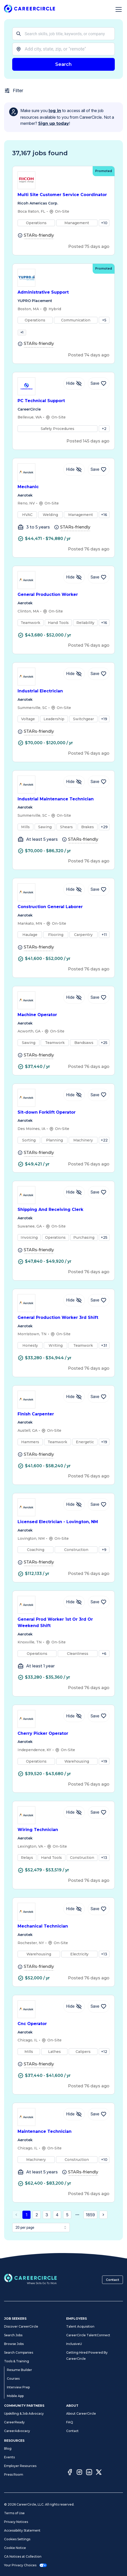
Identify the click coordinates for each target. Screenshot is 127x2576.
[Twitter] (98, 2473)
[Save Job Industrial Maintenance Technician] (98, 786)
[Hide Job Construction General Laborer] (74, 894)
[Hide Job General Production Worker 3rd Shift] (74, 1305)
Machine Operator (63, 1019)
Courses (13, 2378)
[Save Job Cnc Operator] (98, 2011)
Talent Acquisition (80, 2326)
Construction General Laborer (63, 911)
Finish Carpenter (63, 1419)
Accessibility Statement (22, 2530)
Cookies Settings (17, 2539)
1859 (90, 2219)
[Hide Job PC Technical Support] (74, 388)
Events (9, 2457)
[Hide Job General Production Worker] (74, 582)
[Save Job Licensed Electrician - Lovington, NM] (98, 1509)
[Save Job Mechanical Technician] (98, 1913)
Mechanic (63, 491)
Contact (112, 2280)
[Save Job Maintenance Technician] (98, 2119)
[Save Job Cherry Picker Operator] (98, 1721)
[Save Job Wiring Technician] (98, 1817)
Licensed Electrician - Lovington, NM (63, 1526)
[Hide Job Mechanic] (74, 474)
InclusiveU (74, 2344)
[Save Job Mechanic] (98, 474)
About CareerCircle (81, 2413)
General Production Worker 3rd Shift (63, 1322)
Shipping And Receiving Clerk (63, 1214)
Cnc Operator (63, 2028)
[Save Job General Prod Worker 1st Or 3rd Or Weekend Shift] (98, 1606)
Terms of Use (14, 2513)
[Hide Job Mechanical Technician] (74, 1913)
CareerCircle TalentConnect (88, 2335)
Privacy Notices (16, 2522)
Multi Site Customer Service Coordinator (63, 195)
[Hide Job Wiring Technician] (74, 1817)
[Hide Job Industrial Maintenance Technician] (74, 786)
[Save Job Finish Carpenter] (98, 1401)
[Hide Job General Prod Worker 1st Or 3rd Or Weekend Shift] (74, 1606)
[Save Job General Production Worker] (98, 582)
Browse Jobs (14, 2344)
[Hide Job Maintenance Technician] (74, 2119)
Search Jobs (13, 2335)
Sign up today (53, 123)
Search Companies (18, 2352)
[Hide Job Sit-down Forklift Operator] (74, 1099)
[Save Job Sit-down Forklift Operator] (98, 1099)
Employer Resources (20, 2466)
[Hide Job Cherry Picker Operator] (74, 1721)
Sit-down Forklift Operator (63, 1117)
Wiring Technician (63, 1834)
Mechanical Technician (63, 1931)
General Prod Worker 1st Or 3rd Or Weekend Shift (63, 1627)
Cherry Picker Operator (63, 1738)
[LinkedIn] (89, 2473)
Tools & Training (16, 2361)
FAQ (69, 2422)
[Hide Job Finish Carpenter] (74, 1401)
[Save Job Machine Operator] (98, 1002)
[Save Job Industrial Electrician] (98, 678)
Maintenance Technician (63, 2136)
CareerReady (14, 2422)
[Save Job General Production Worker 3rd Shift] (98, 1305)
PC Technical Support (63, 405)
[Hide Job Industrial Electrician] (74, 678)
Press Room (13, 2474)
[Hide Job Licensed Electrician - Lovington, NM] (74, 1509)
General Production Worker (63, 599)
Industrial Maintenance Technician (63, 804)
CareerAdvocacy (17, 2431)
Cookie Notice (15, 2548)
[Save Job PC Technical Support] (98, 388)
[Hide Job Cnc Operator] (74, 2011)
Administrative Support (63, 292)
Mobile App (15, 2396)
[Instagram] (79, 2473)
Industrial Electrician (63, 696)
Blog (7, 2448)
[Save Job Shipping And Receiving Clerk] (98, 1197)
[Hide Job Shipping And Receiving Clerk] (74, 1197)
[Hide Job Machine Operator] (74, 1002)
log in (55, 110)
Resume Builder (19, 2370)
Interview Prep (18, 2387)
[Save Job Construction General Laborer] (98, 894)
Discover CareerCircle (21, 2326)
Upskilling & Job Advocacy (24, 2413)
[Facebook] (69, 2473)
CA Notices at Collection (22, 2556)
